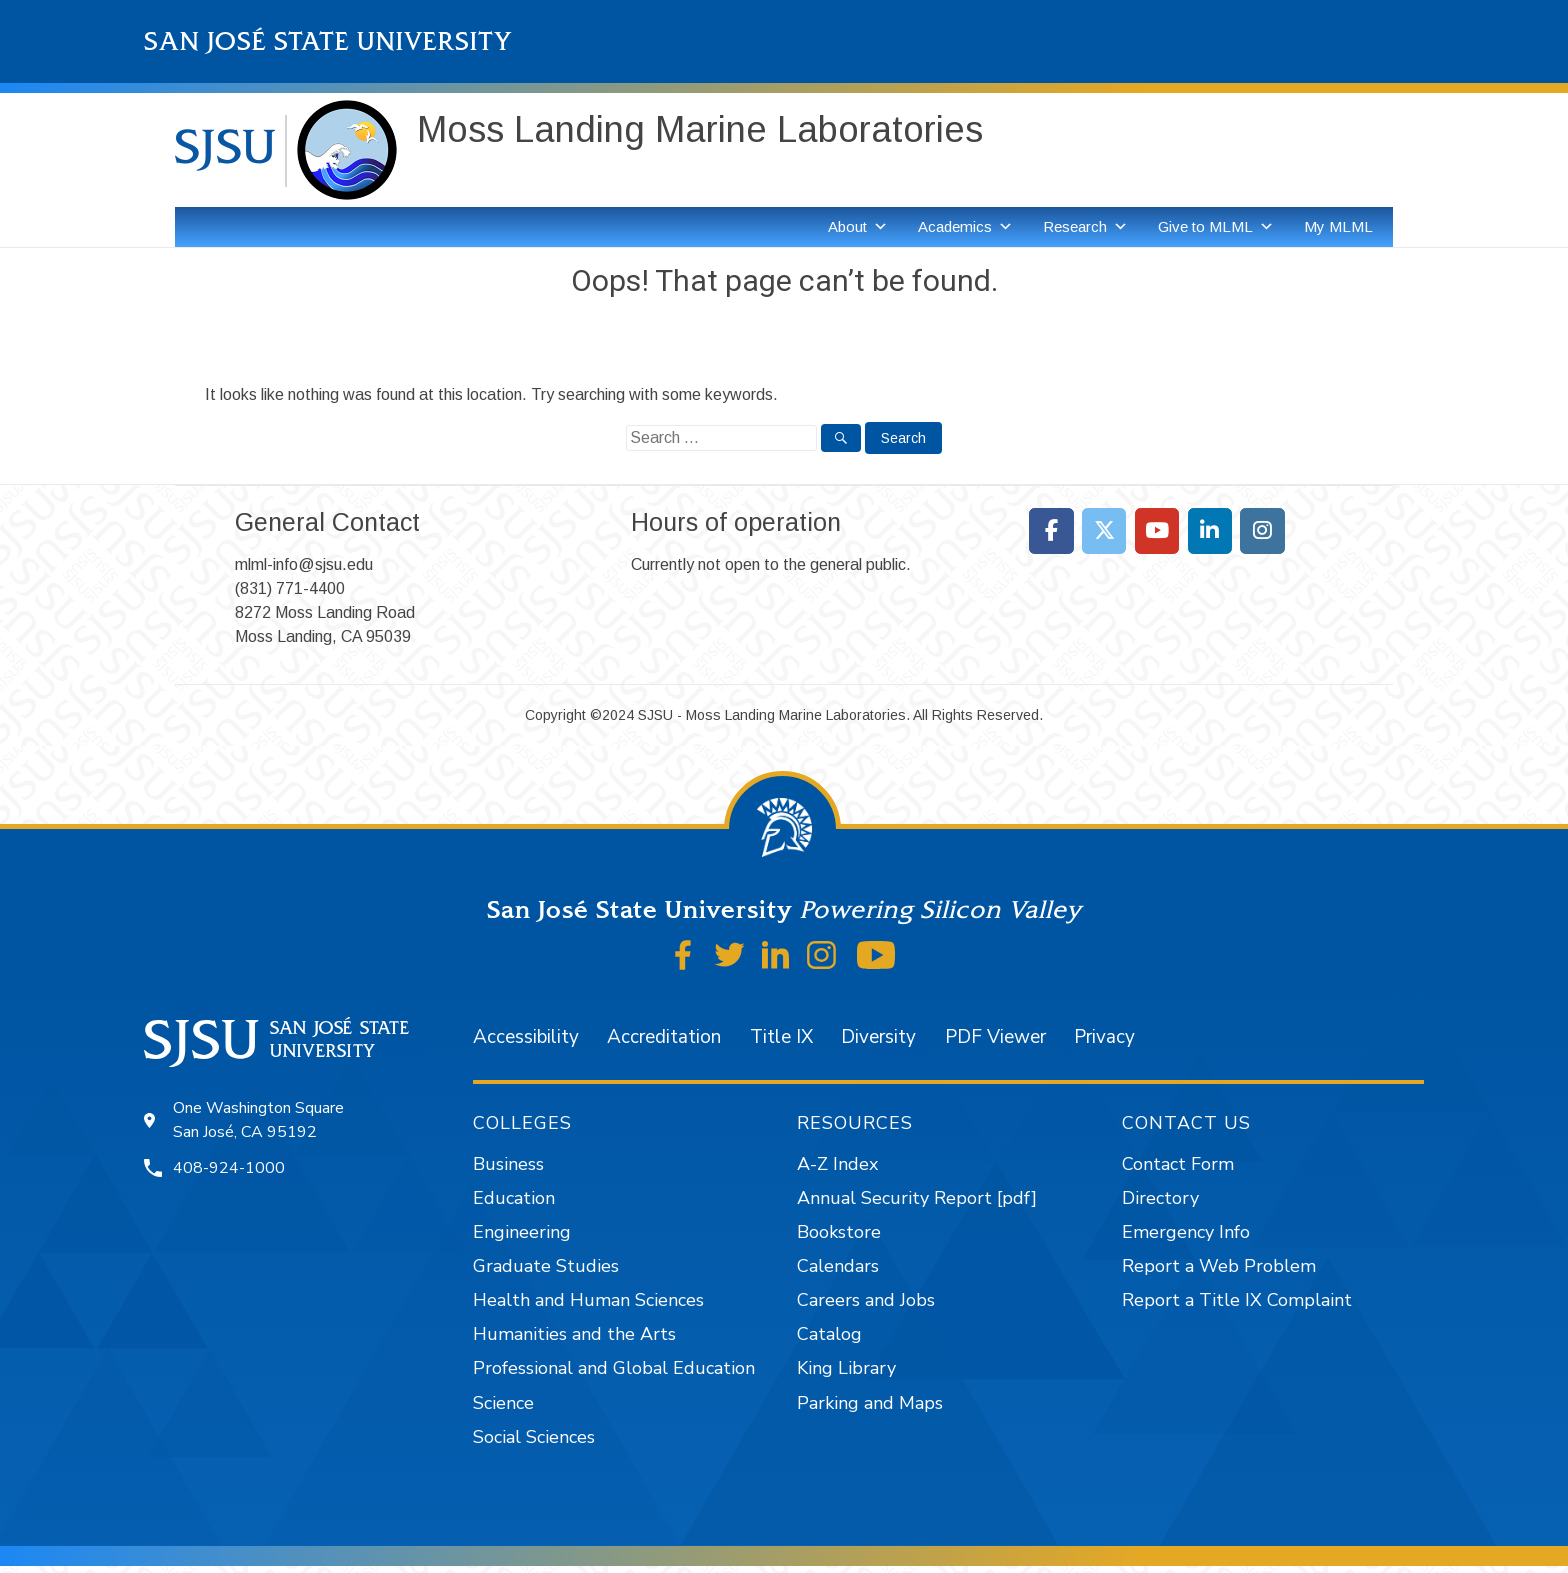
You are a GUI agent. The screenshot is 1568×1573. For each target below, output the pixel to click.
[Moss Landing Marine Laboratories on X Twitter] (1104, 531)
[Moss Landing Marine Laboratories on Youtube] (1157, 531)
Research (1085, 227)
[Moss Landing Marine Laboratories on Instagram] (1262, 531)
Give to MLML (1216, 227)
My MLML (1338, 226)
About (858, 227)
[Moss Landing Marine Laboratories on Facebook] (1051, 531)
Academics (965, 227)
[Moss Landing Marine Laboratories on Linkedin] (1210, 531)
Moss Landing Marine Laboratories (700, 129)
